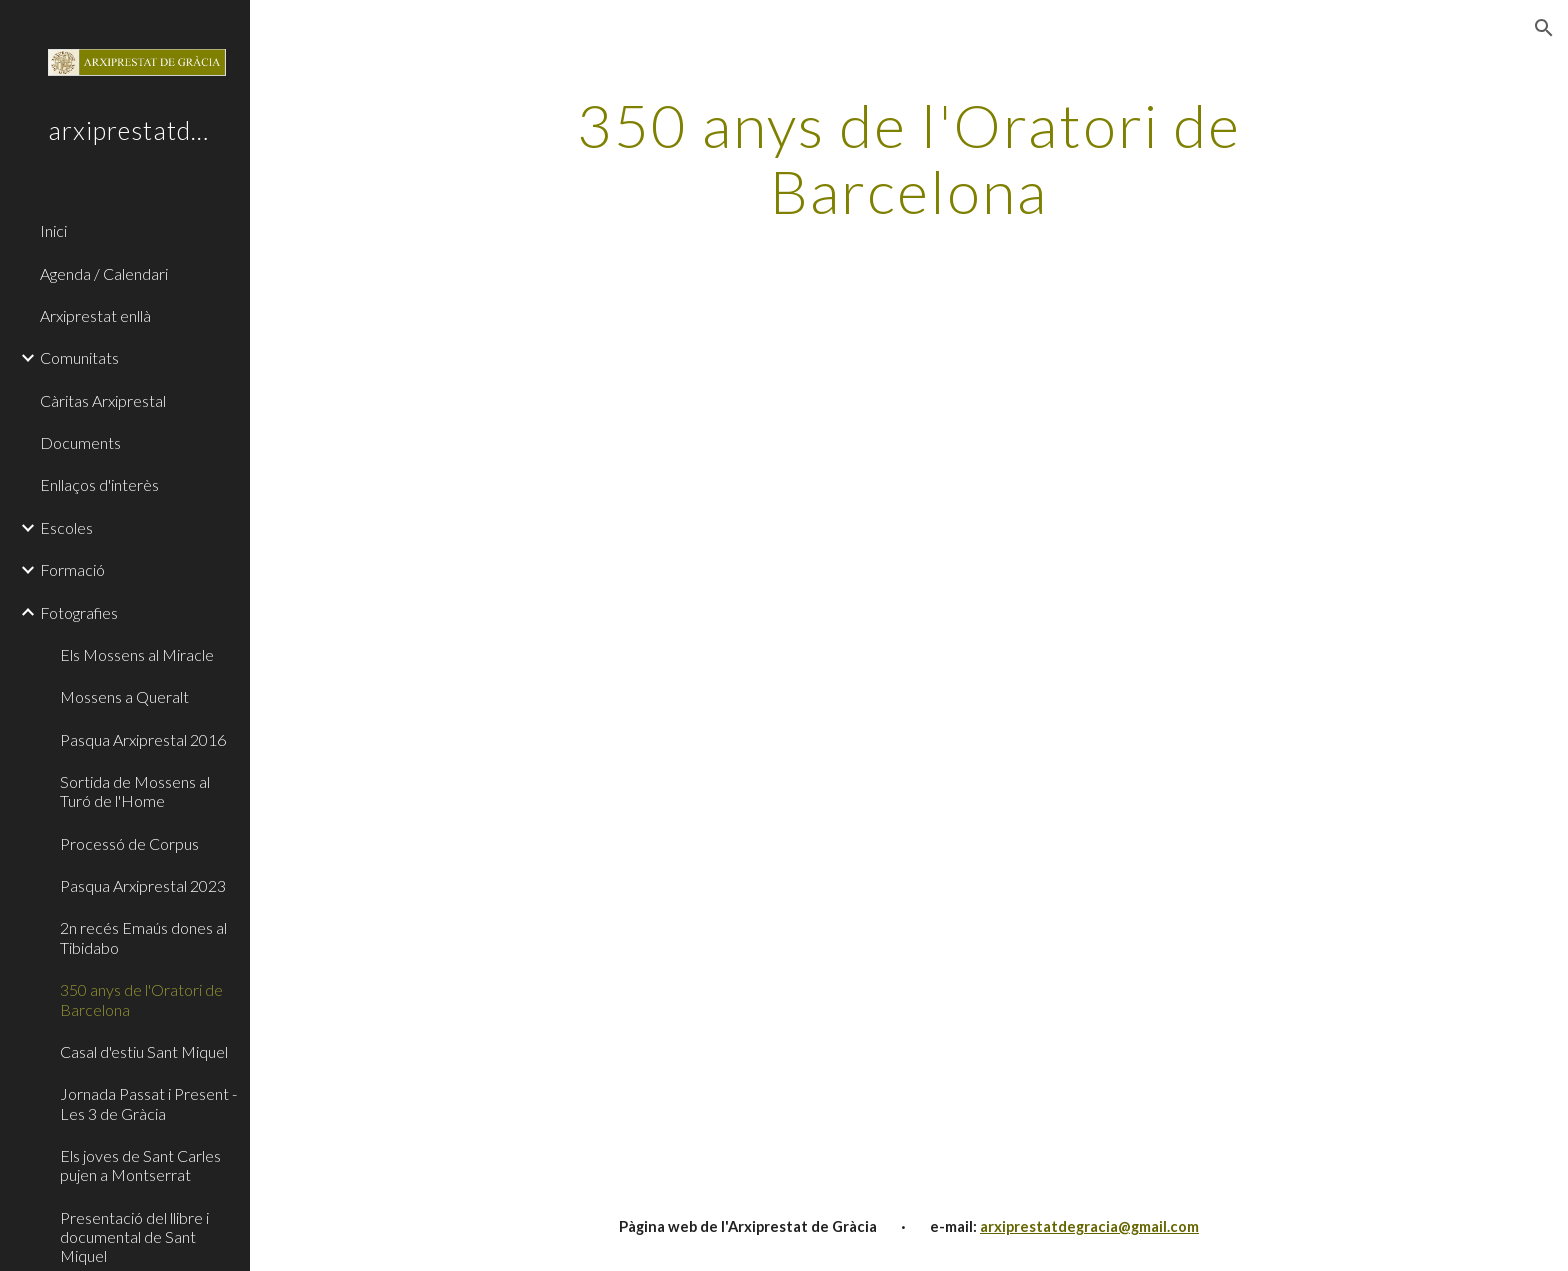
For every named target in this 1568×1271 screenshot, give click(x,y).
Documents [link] (80, 442)
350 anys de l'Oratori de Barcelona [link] (141, 999)
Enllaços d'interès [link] (99, 484)
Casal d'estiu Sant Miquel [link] (144, 1051)
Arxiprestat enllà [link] (95, 315)
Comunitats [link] (79, 357)
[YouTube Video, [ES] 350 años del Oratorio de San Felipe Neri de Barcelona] (613, 968)
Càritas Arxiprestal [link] (103, 400)
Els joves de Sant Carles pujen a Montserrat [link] (140, 1165)
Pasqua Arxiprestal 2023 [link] (143, 885)
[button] (1544, 28)
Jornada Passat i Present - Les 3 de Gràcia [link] (148, 1103)
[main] (909, 158)
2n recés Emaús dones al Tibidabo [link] (143, 937)
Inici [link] (53, 230)
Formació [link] (72, 569)
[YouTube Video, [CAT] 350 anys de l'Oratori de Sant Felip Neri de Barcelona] (1205, 520)
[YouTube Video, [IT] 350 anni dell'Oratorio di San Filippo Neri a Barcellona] (1205, 968)
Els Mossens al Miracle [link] (137, 654)
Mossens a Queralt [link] (124, 696)
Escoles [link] (66, 527)
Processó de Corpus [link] (129, 843)
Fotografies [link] (79, 612)
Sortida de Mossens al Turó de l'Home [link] (135, 791)
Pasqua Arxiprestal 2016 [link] (143, 739)
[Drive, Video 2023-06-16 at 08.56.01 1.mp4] (613, 520)
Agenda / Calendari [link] (104, 273)
